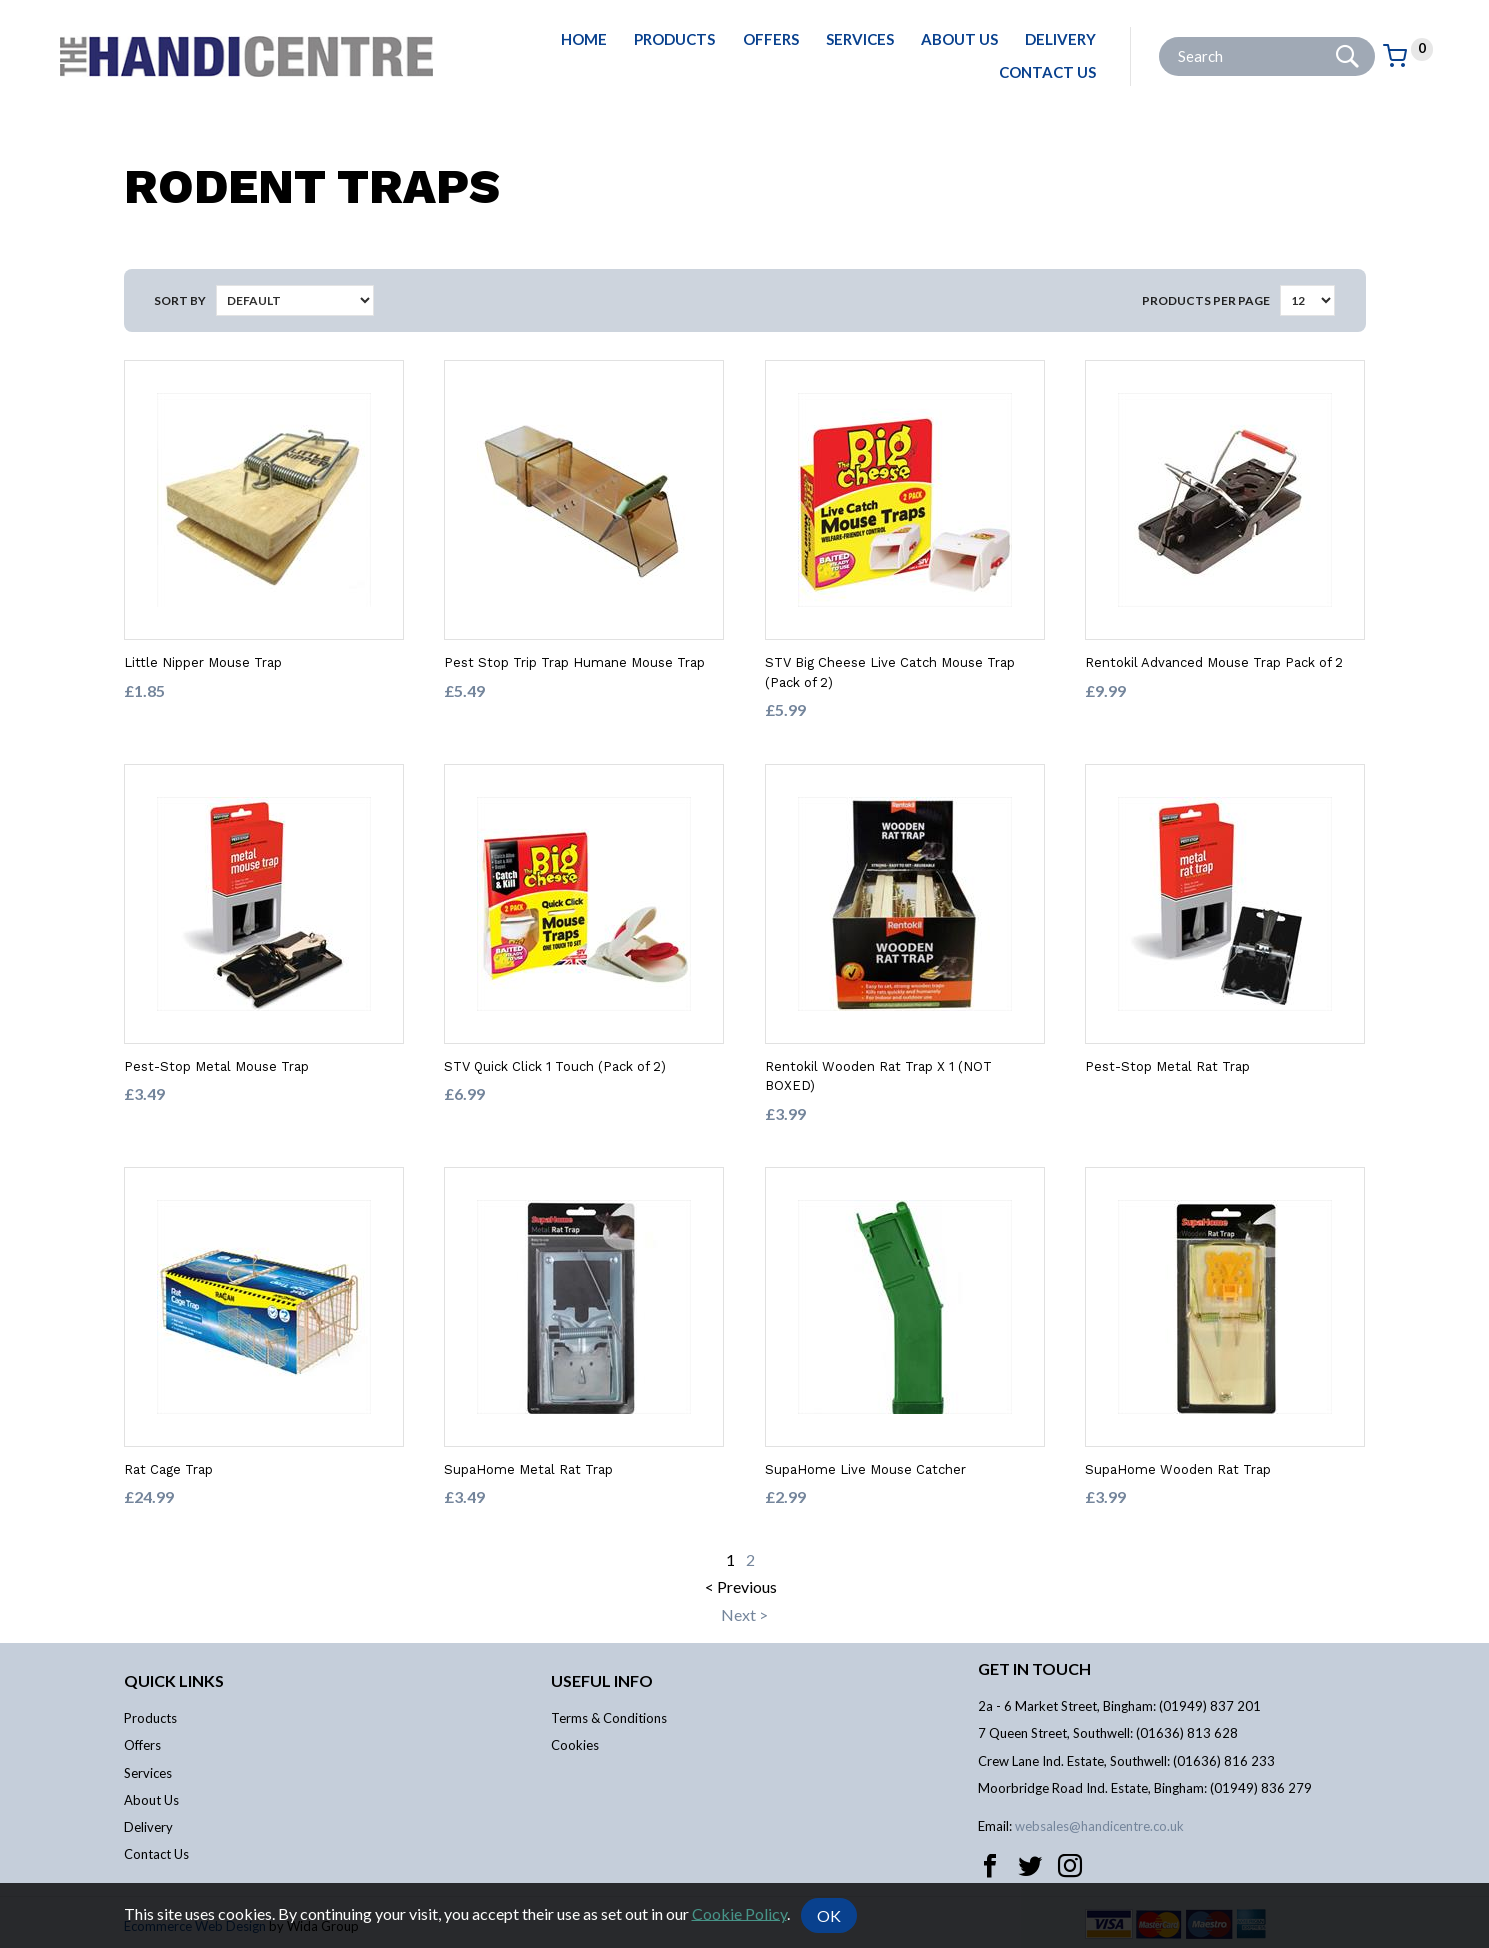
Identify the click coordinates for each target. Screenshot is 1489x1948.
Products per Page (1206, 300)
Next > (744, 1614)
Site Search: (1159, 37)
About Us (959, 39)
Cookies (575, 1745)
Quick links (174, 1680)
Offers (771, 39)
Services (860, 39)
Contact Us (1047, 72)
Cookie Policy (739, 1912)
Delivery (1060, 39)
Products (674, 39)
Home (584, 39)
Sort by (180, 300)
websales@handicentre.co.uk (1099, 1826)
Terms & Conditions (609, 1718)
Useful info (602, 1680)
